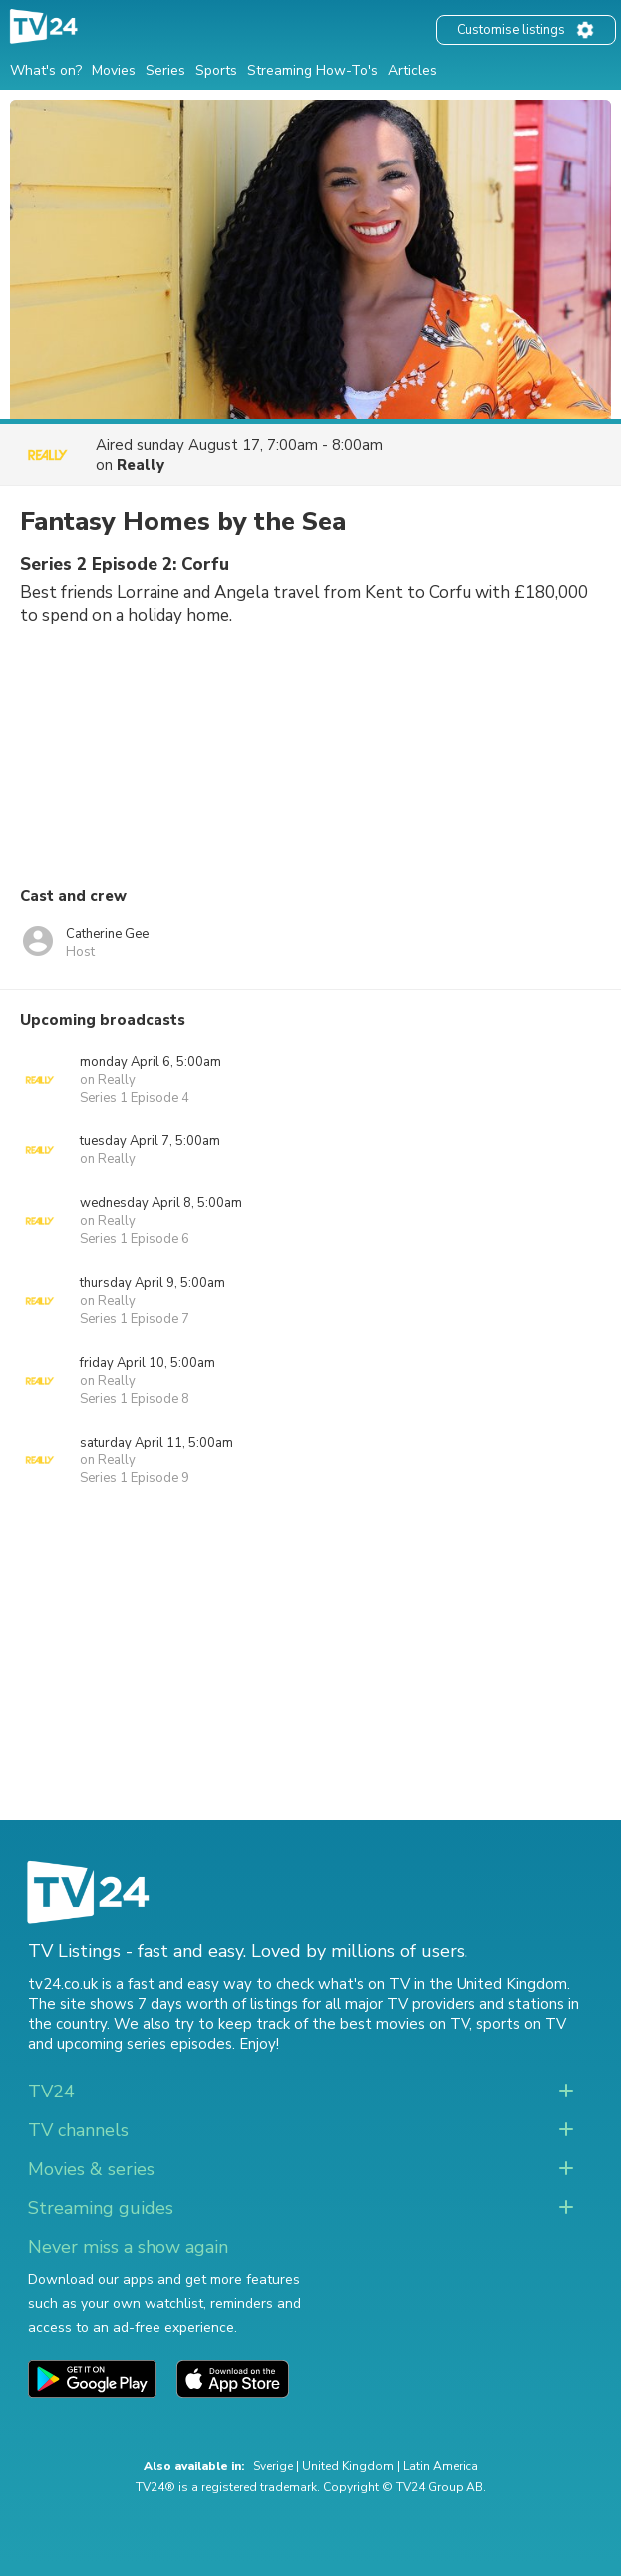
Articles (412, 70)
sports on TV (521, 2024)
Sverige (273, 2466)
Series (165, 70)
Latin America (440, 2466)
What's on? (46, 70)
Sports (216, 70)
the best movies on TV (390, 2024)
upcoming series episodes (144, 2044)
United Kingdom (348, 2466)
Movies (114, 70)
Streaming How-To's (312, 70)
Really (140, 465)
